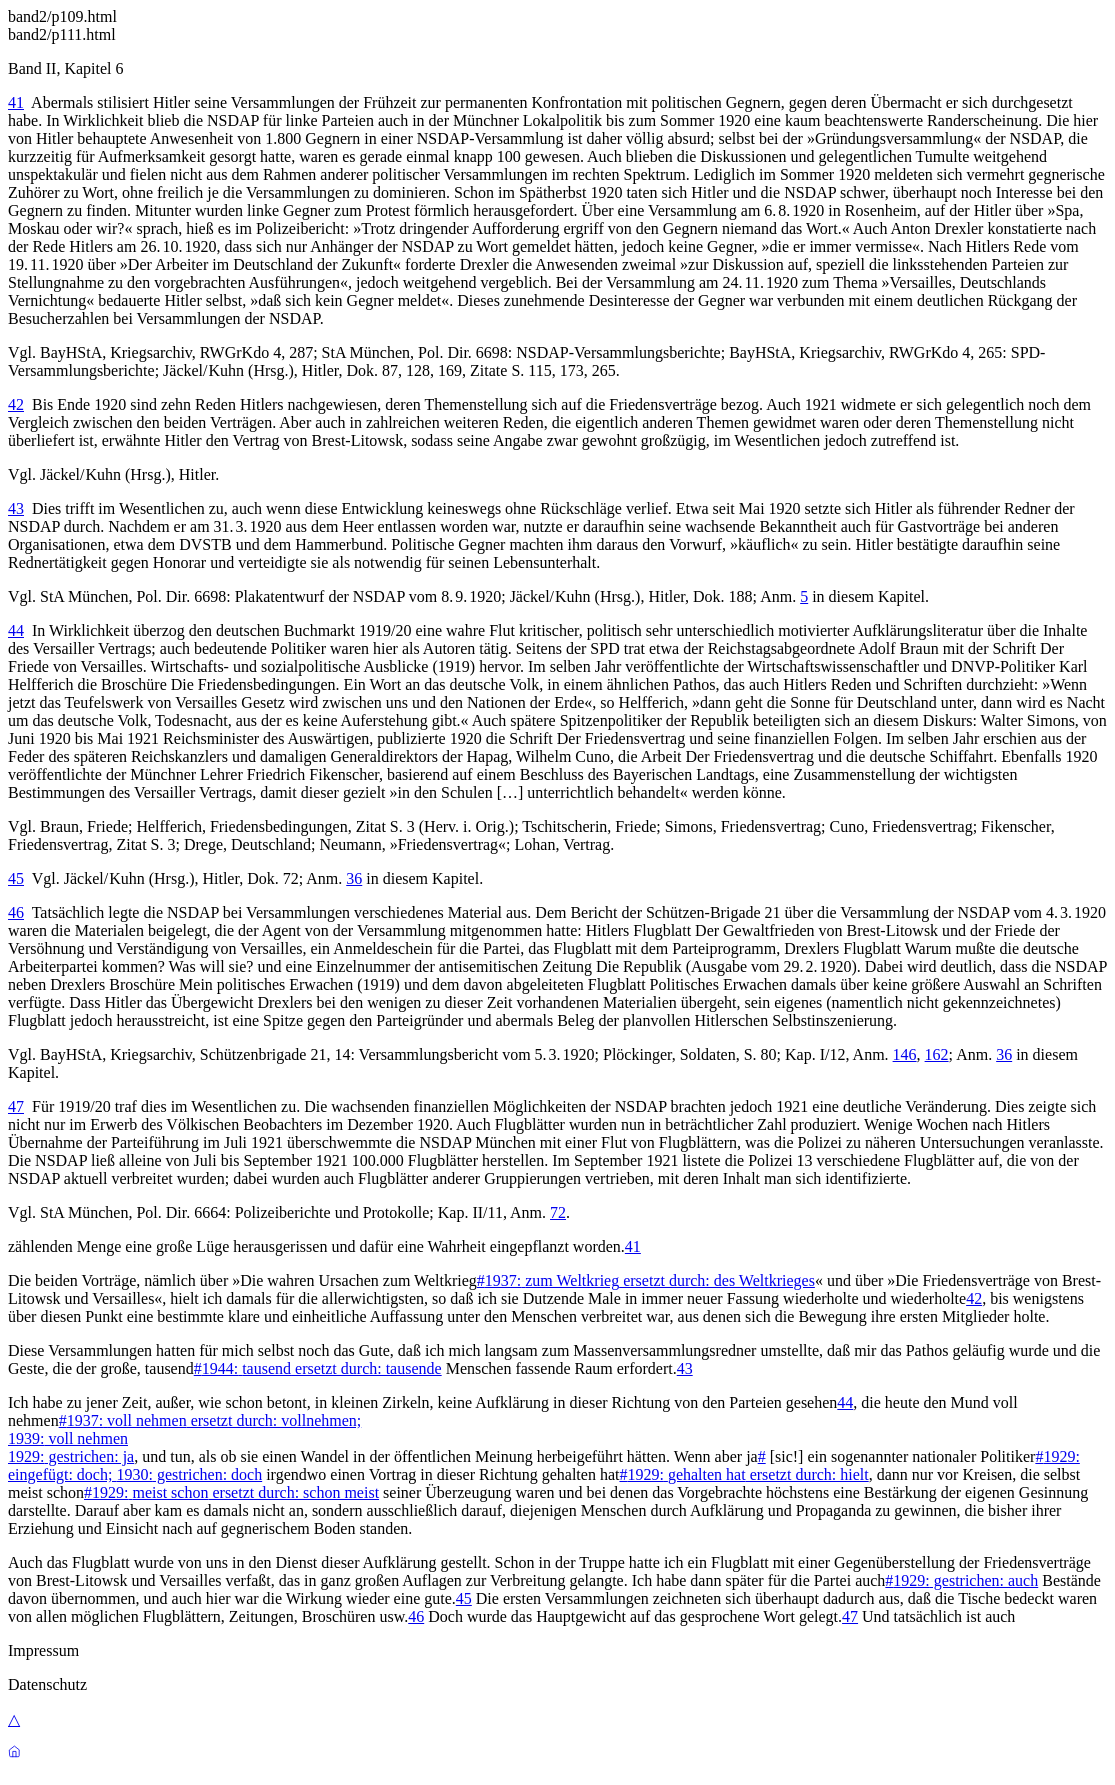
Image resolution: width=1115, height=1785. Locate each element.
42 (16, 404)
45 (16, 878)
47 (16, 1106)
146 (905, 1054)
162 (937, 1054)
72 (558, 1212)
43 (16, 508)
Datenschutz (47, 1684)
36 (354, 878)
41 (16, 102)
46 (16, 912)
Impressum (43, 1650)
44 (16, 630)
